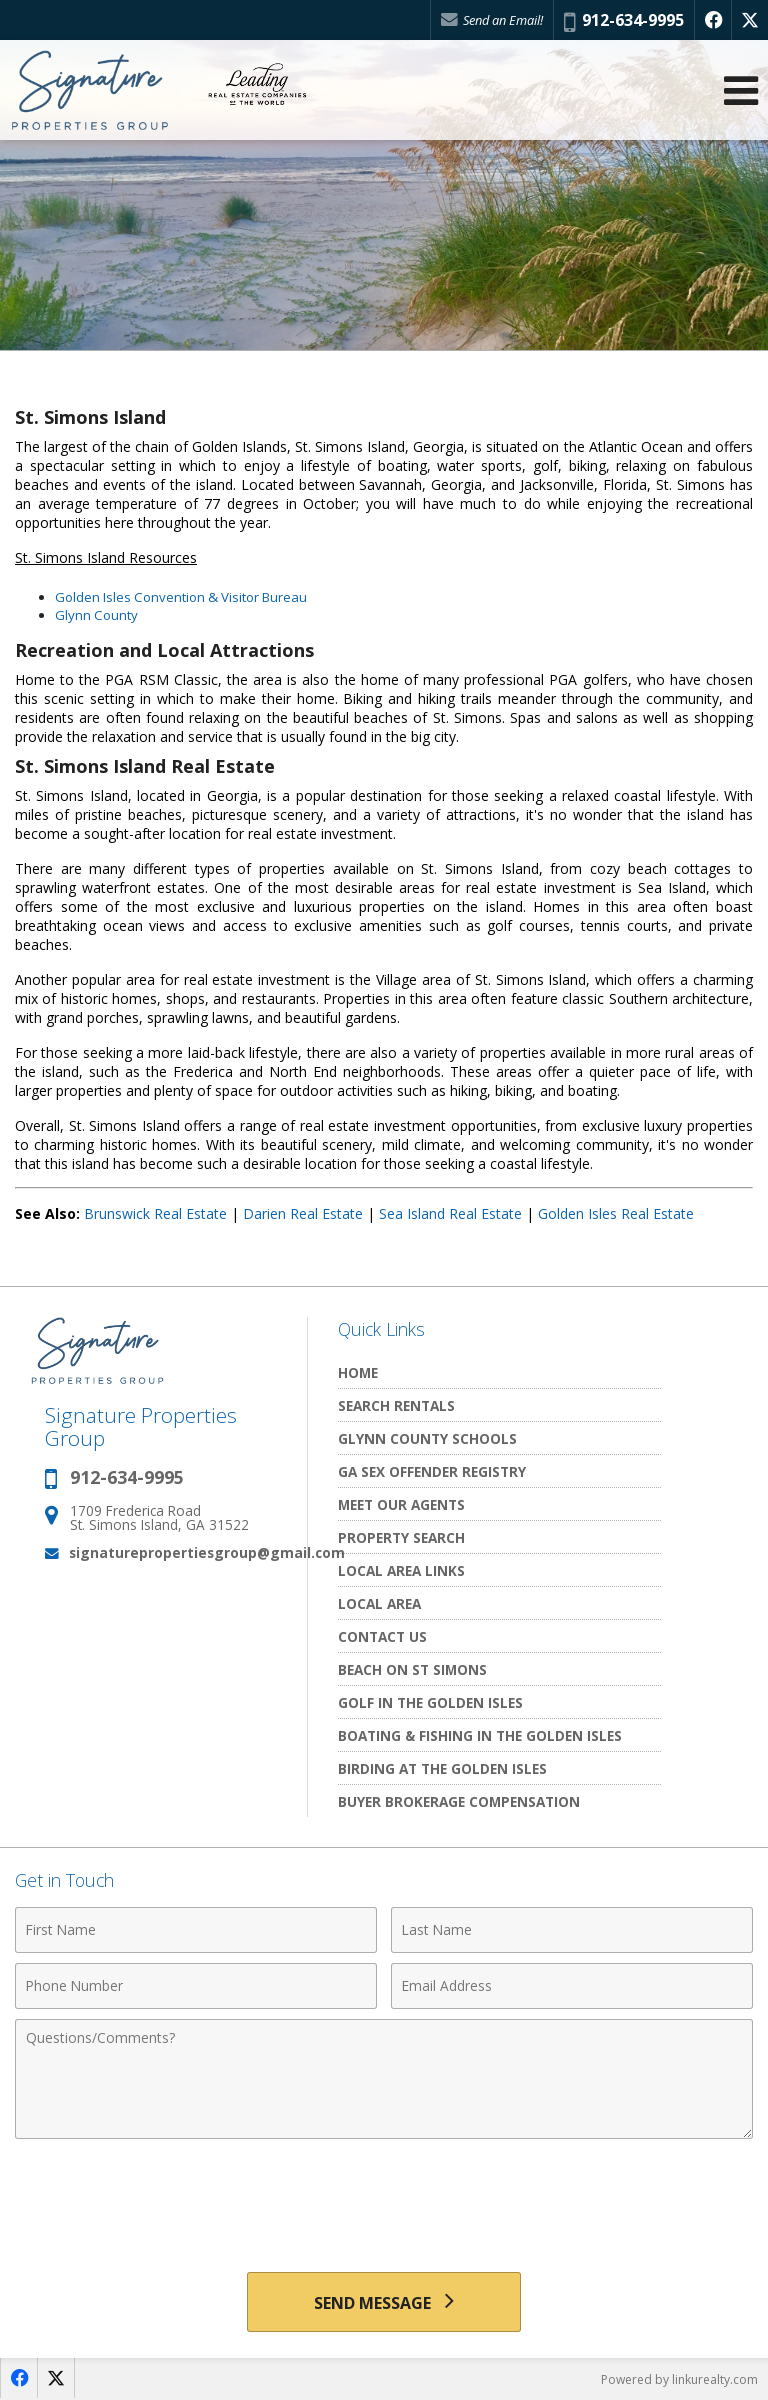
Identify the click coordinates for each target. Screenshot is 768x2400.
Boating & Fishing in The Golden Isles (480, 1735)
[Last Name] (572, 1930)
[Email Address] (572, 1986)
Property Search (401, 1537)
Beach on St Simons (412, 1669)
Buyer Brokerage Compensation (459, 1801)
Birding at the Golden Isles (442, 1768)
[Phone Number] (196, 1986)
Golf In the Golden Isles (430, 1702)
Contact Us (382, 1636)
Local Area (379, 1603)
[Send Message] (383, 2302)
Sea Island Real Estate (450, 1213)
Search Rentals (396, 1405)
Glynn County (96, 615)
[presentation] (384, 2198)
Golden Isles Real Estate (616, 1213)
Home (358, 1372)
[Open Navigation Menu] (741, 90)
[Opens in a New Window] (713, 20)
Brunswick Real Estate (155, 1213)
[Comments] (384, 2079)
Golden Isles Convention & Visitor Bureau (181, 597)
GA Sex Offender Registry (432, 1471)
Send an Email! (492, 20)
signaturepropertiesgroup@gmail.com (207, 1552)
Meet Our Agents (401, 1504)
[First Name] (196, 1930)
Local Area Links (401, 1570)
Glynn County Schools (427, 1438)
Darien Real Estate (303, 1213)
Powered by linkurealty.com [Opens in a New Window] (679, 2379)
